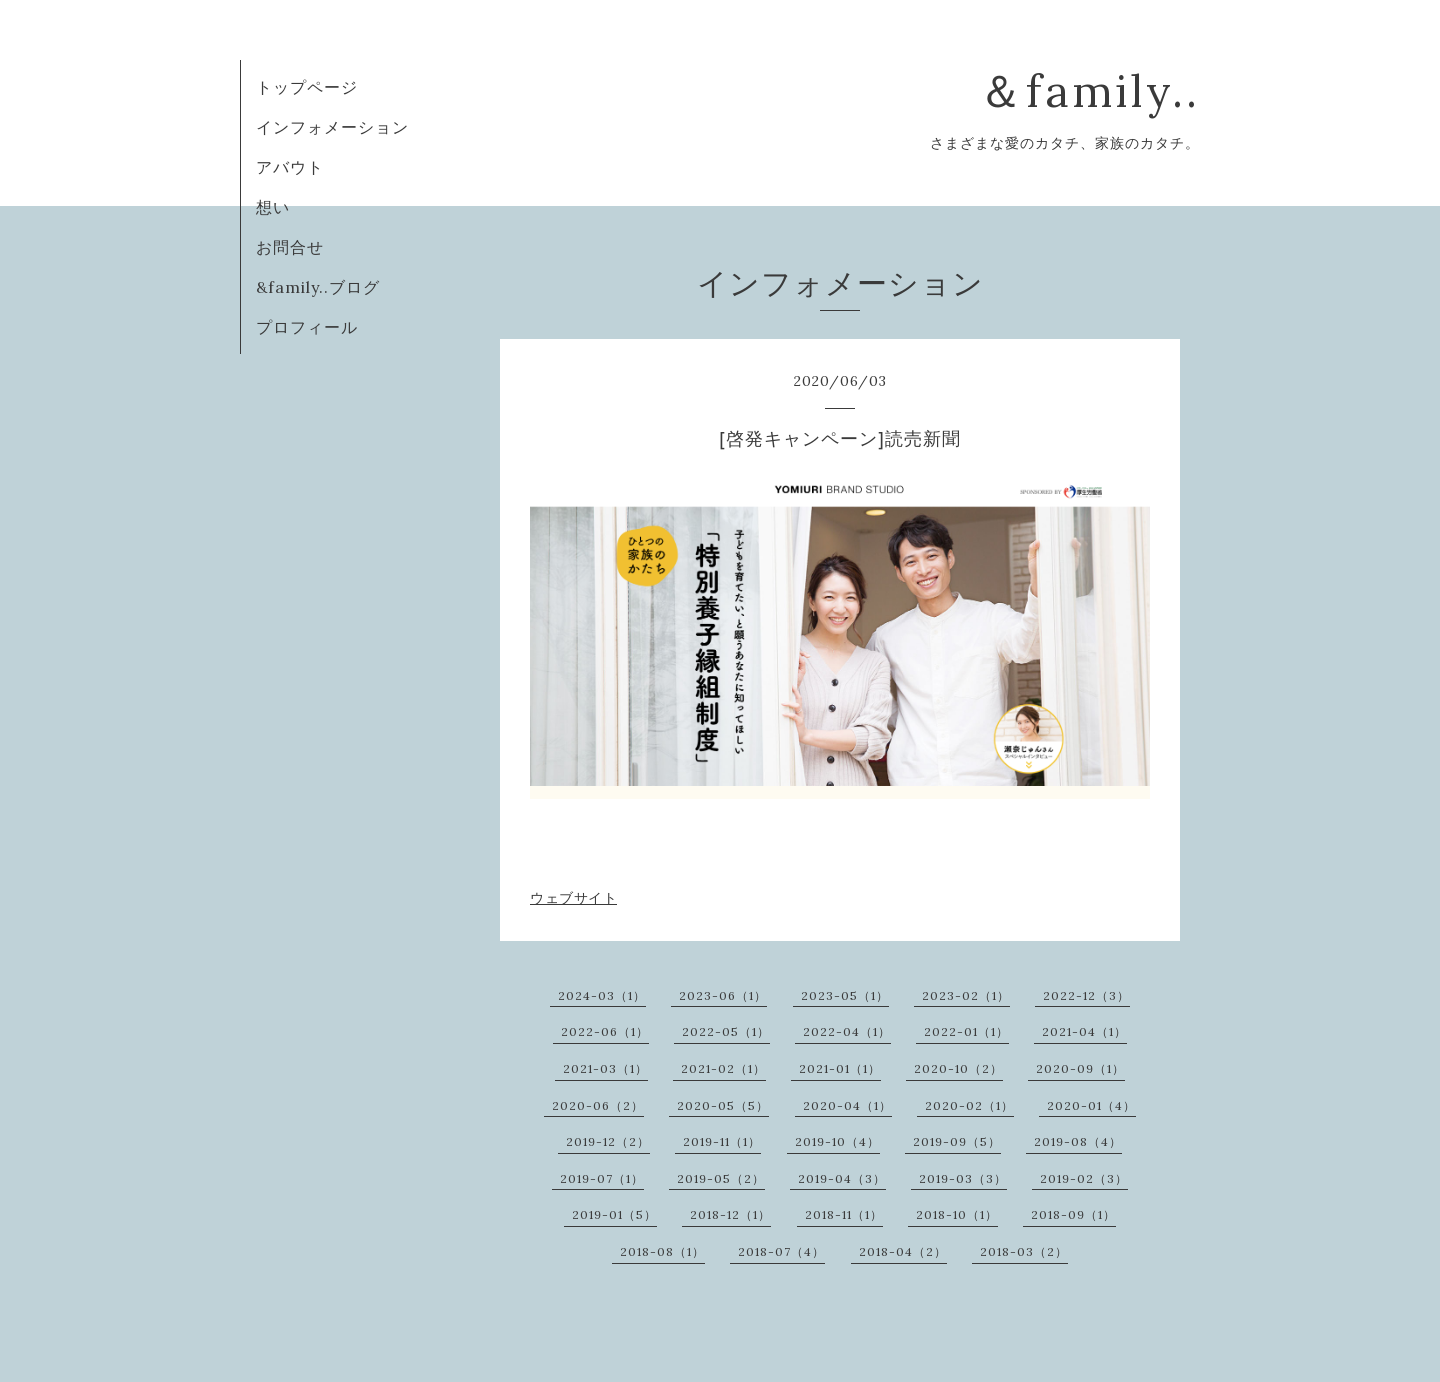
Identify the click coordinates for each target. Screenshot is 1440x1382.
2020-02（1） (969, 1105)
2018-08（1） (662, 1251)
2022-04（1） (847, 1031)
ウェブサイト (573, 898)
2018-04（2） (903, 1251)
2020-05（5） (723, 1105)
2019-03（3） (963, 1178)
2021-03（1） (605, 1068)
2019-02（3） (1084, 1178)
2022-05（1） (726, 1031)
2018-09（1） (1073, 1214)
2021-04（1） (1084, 1031)
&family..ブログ (318, 287)
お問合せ (290, 247)
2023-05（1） (845, 995)
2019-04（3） (842, 1178)
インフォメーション (332, 127)
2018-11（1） (844, 1214)
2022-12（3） (1086, 995)
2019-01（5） (614, 1214)
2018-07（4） (781, 1251)
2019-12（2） (608, 1141)
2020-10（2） (958, 1068)
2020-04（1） (847, 1105)
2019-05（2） (721, 1178)
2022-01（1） (966, 1031)
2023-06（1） (723, 995)
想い (273, 207)
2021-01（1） (840, 1068)
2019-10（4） (837, 1141)
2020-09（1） (1080, 1068)
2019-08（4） (1078, 1141)
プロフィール (307, 327)
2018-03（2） (1024, 1251)
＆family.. (1089, 90)
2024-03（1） (602, 995)
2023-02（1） (966, 995)
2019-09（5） (957, 1141)
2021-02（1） (723, 1068)
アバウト (290, 167)
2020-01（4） (1091, 1105)
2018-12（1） (730, 1214)
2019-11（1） (722, 1141)
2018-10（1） (957, 1214)
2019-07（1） (602, 1178)
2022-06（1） (605, 1031)
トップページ (307, 87)
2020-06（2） (598, 1105)
